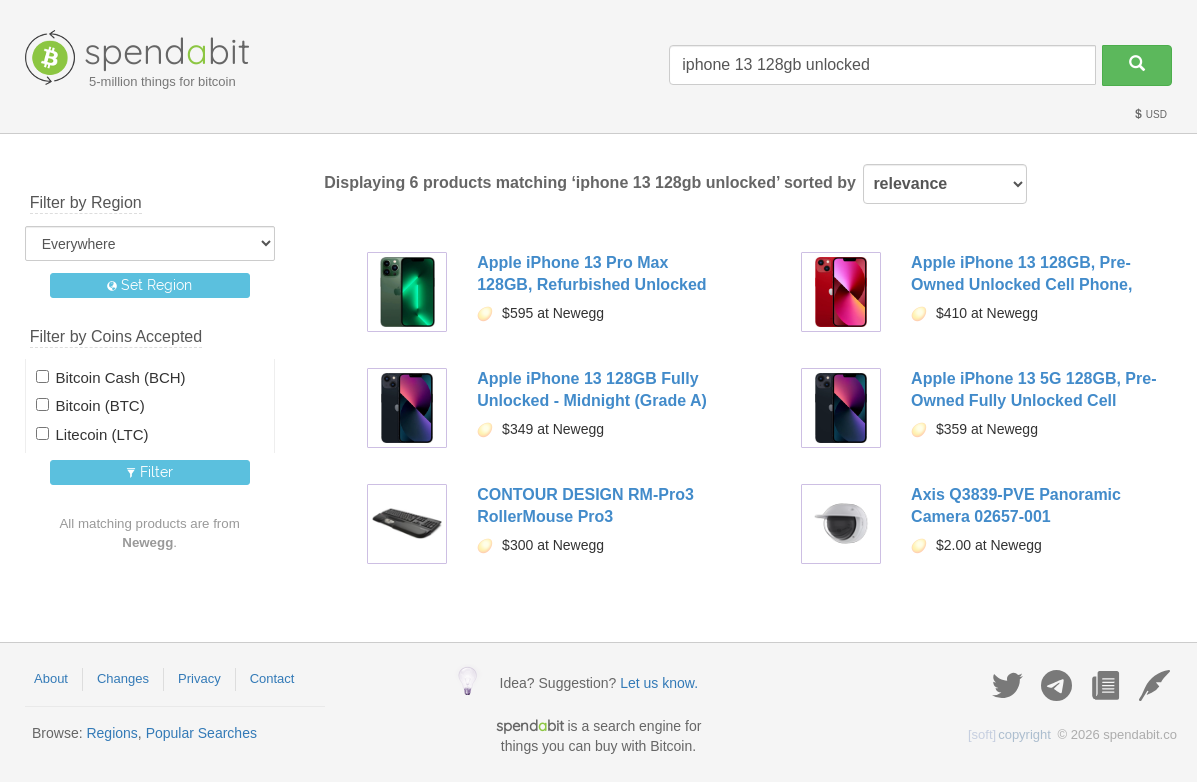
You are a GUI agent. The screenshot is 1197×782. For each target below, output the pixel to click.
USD (1150, 114)
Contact (272, 678)
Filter (149, 472)
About (51, 678)
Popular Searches (201, 733)
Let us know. (659, 683)
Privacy (199, 678)
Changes (123, 678)
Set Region (149, 285)
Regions (111, 733)
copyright (1009, 734)
